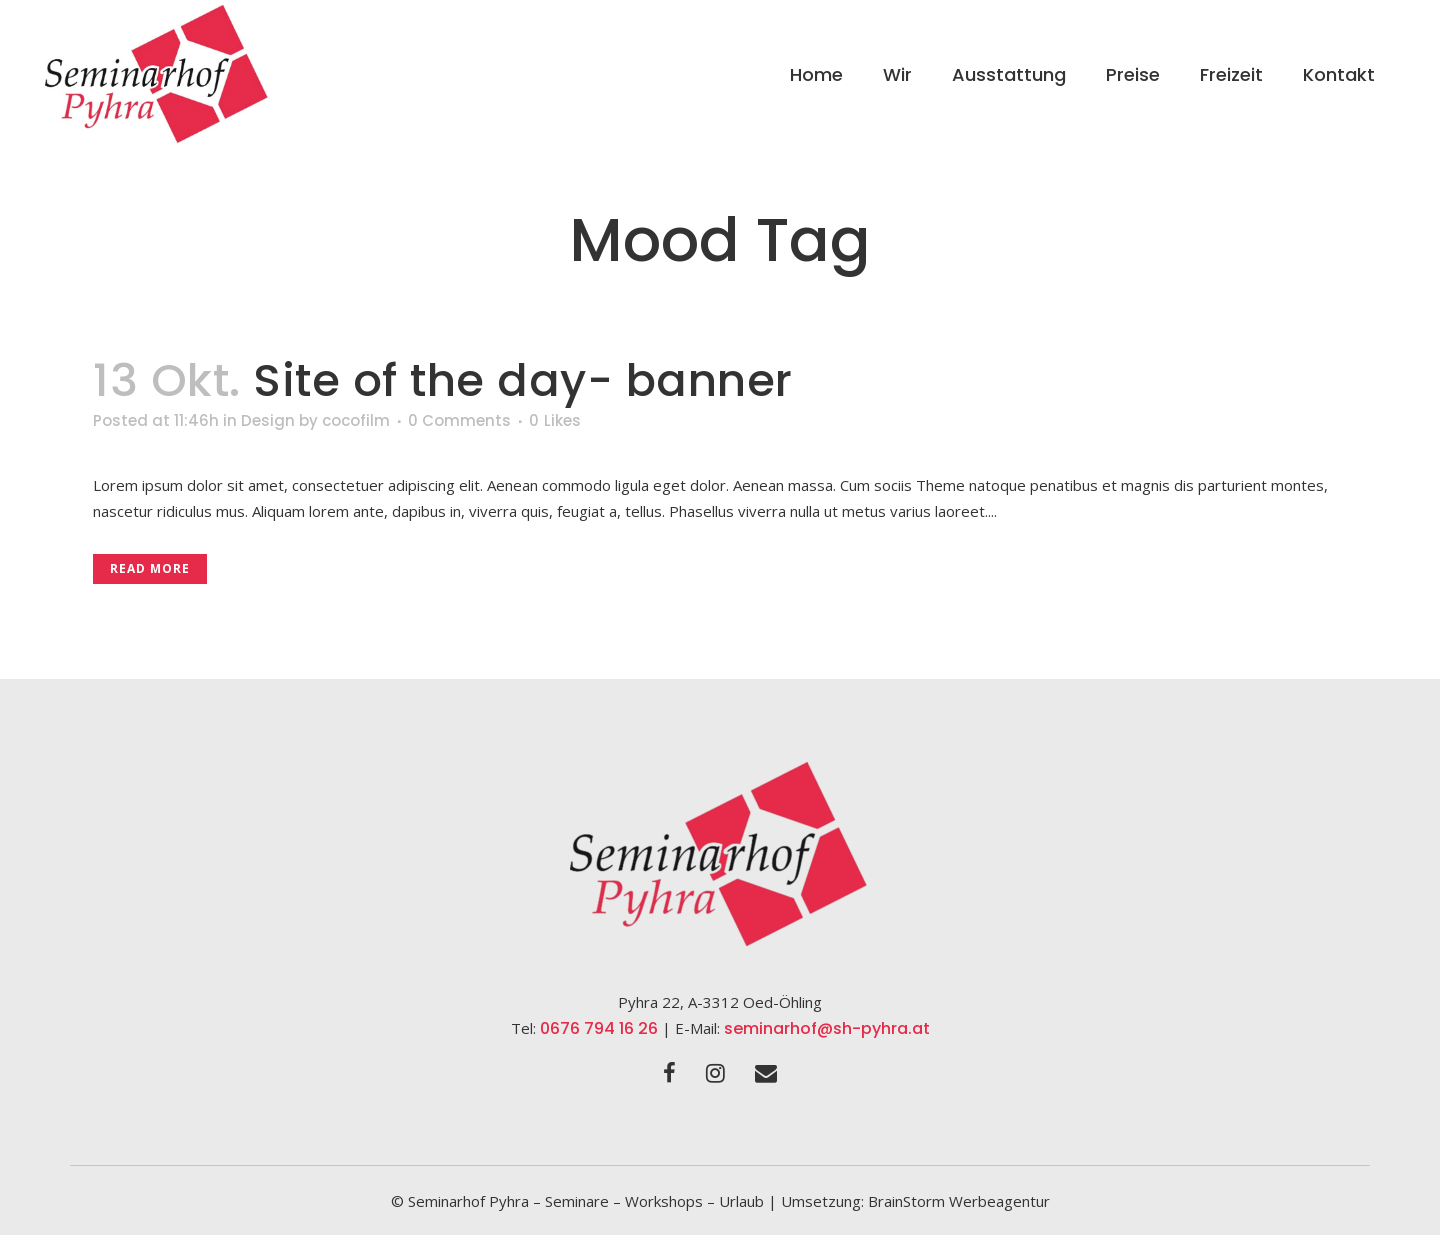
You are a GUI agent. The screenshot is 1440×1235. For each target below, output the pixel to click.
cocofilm (356, 420)
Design (268, 420)
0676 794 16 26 (599, 1028)
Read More (150, 568)
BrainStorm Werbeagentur (959, 1201)
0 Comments (459, 420)
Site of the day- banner (523, 380)
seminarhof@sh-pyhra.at (827, 1028)
